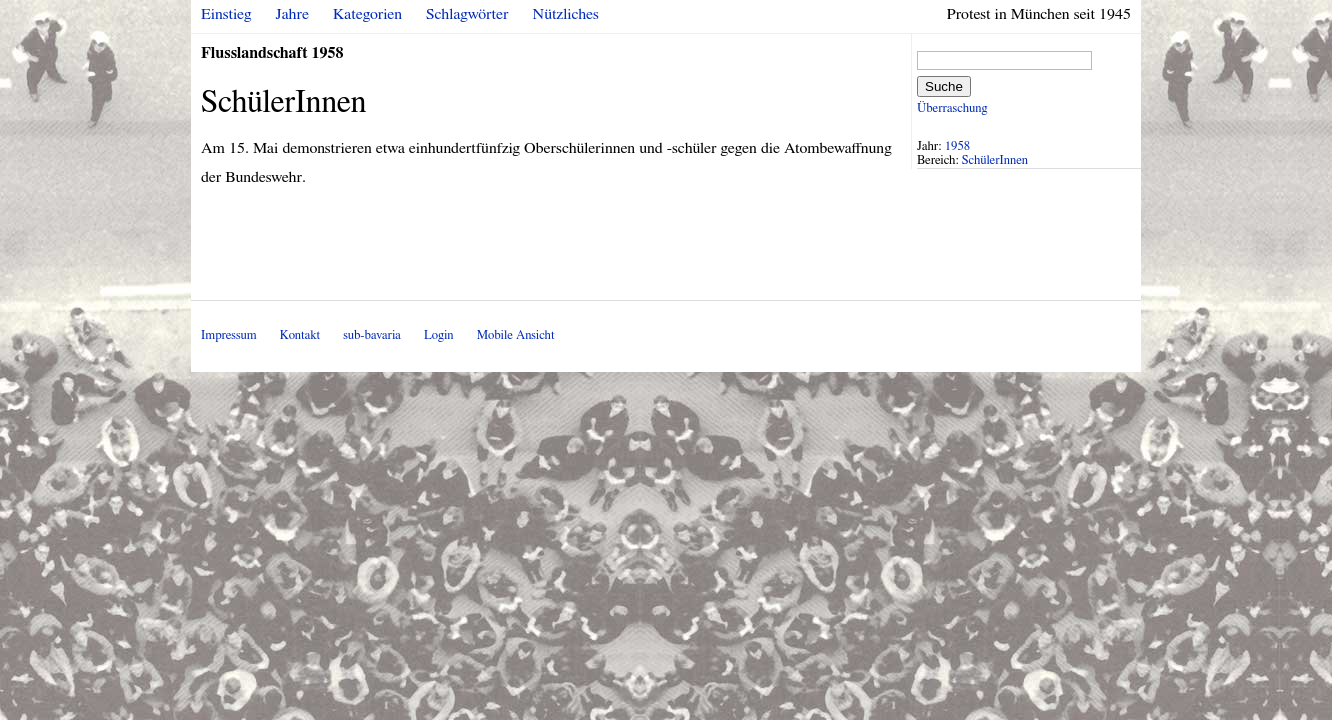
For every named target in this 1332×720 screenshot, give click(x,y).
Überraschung (952, 108)
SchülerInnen (995, 160)
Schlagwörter (467, 14)
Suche (944, 86)
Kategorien (367, 14)
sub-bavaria (371, 335)
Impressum (229, 335)
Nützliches (566, 14)
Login (439, 335)
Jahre (292, 14)
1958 (958, 146)
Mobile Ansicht (516, 335)
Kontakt (300, 335)
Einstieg (226, 14)
